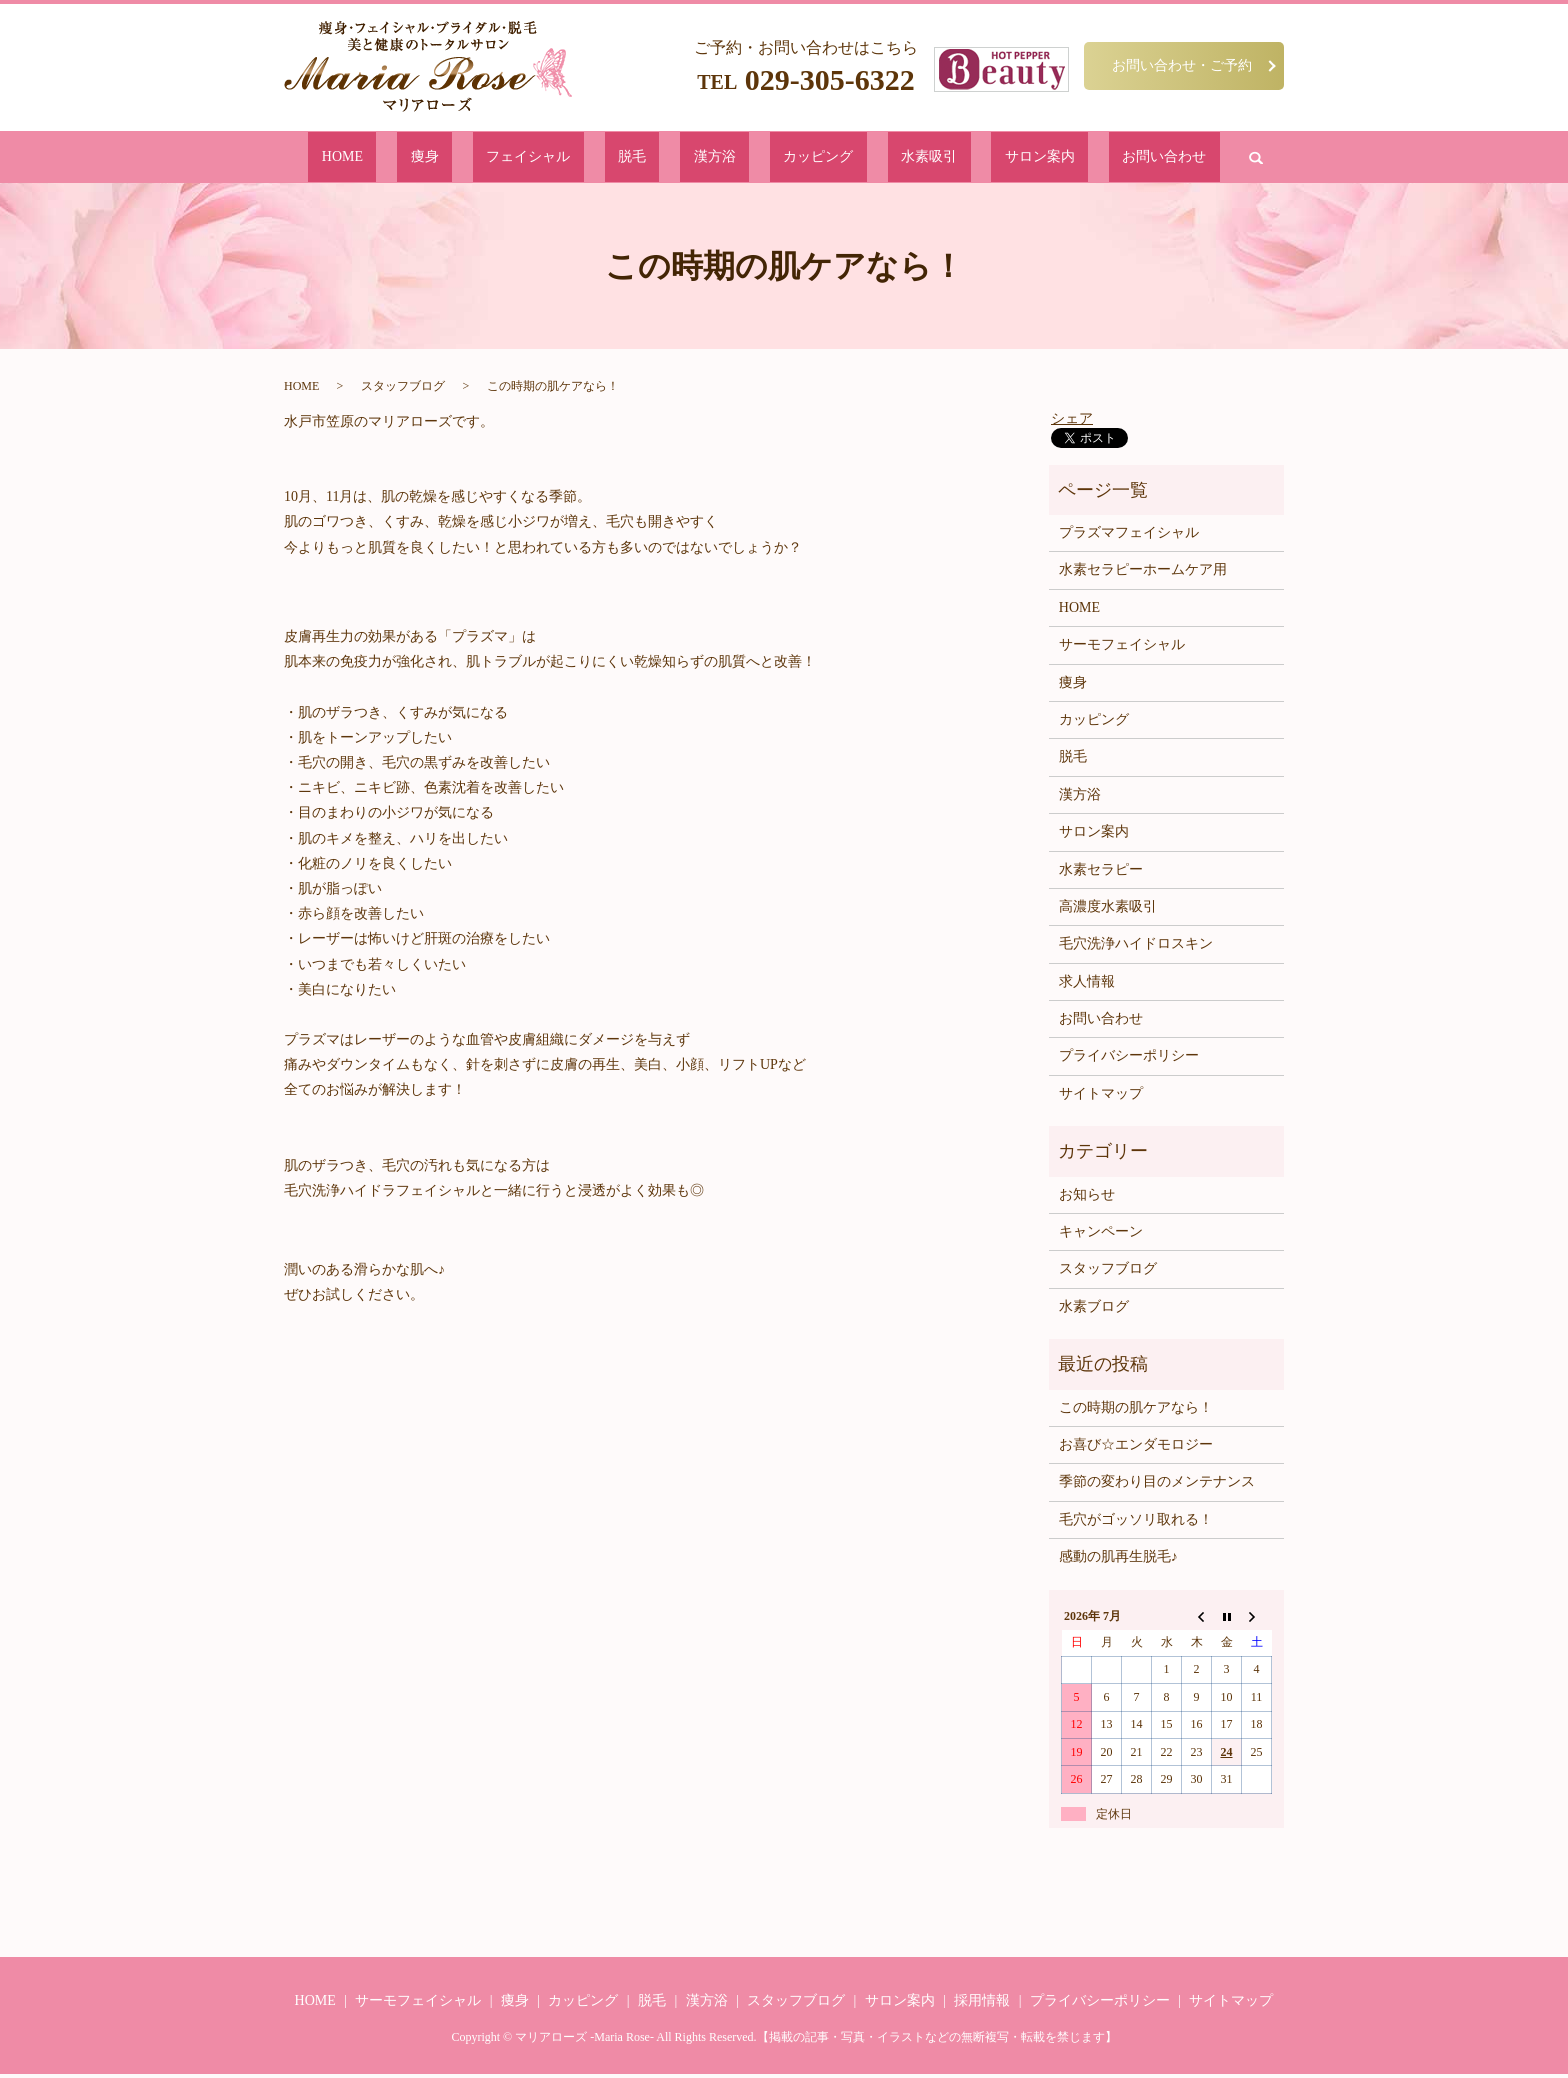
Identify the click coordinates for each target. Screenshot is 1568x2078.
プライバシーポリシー (1129, 1059)
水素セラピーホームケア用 (1143, 573)
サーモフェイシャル (1122, 648)
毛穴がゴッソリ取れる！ (1136, 1523)
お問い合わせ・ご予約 (1182, 65)
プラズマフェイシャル (1129, 536)
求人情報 (1087, 985)
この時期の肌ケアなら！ (1136, 1410)
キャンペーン (1101, 1235)
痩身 (519, 158)
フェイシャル (592, 158)
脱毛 (665, 158)
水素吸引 (870, 158)
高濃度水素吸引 (1108, 910)
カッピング (790, 158)
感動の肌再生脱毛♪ (1118, 1560)
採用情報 (982, 2004)
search (1116, 159)
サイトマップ (1101, 1097)
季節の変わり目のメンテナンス (1157, 1485)
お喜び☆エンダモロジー (1136, 1448)
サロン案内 (949, 158)
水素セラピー (1101, 872)
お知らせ (1087, 1198)
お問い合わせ (1042, 158)
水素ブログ (1094, 1310)
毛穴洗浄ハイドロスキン (1136, 947)
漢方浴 (717, 158)
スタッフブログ (403, 390)
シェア (1072, 421)
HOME (466, 158)
